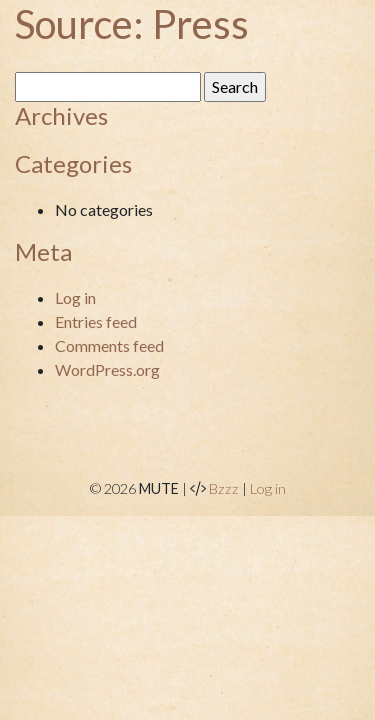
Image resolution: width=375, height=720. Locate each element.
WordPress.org (107, 369)
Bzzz (224, 488)
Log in (75, 297)
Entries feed (96, 321)
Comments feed (109, 345)
